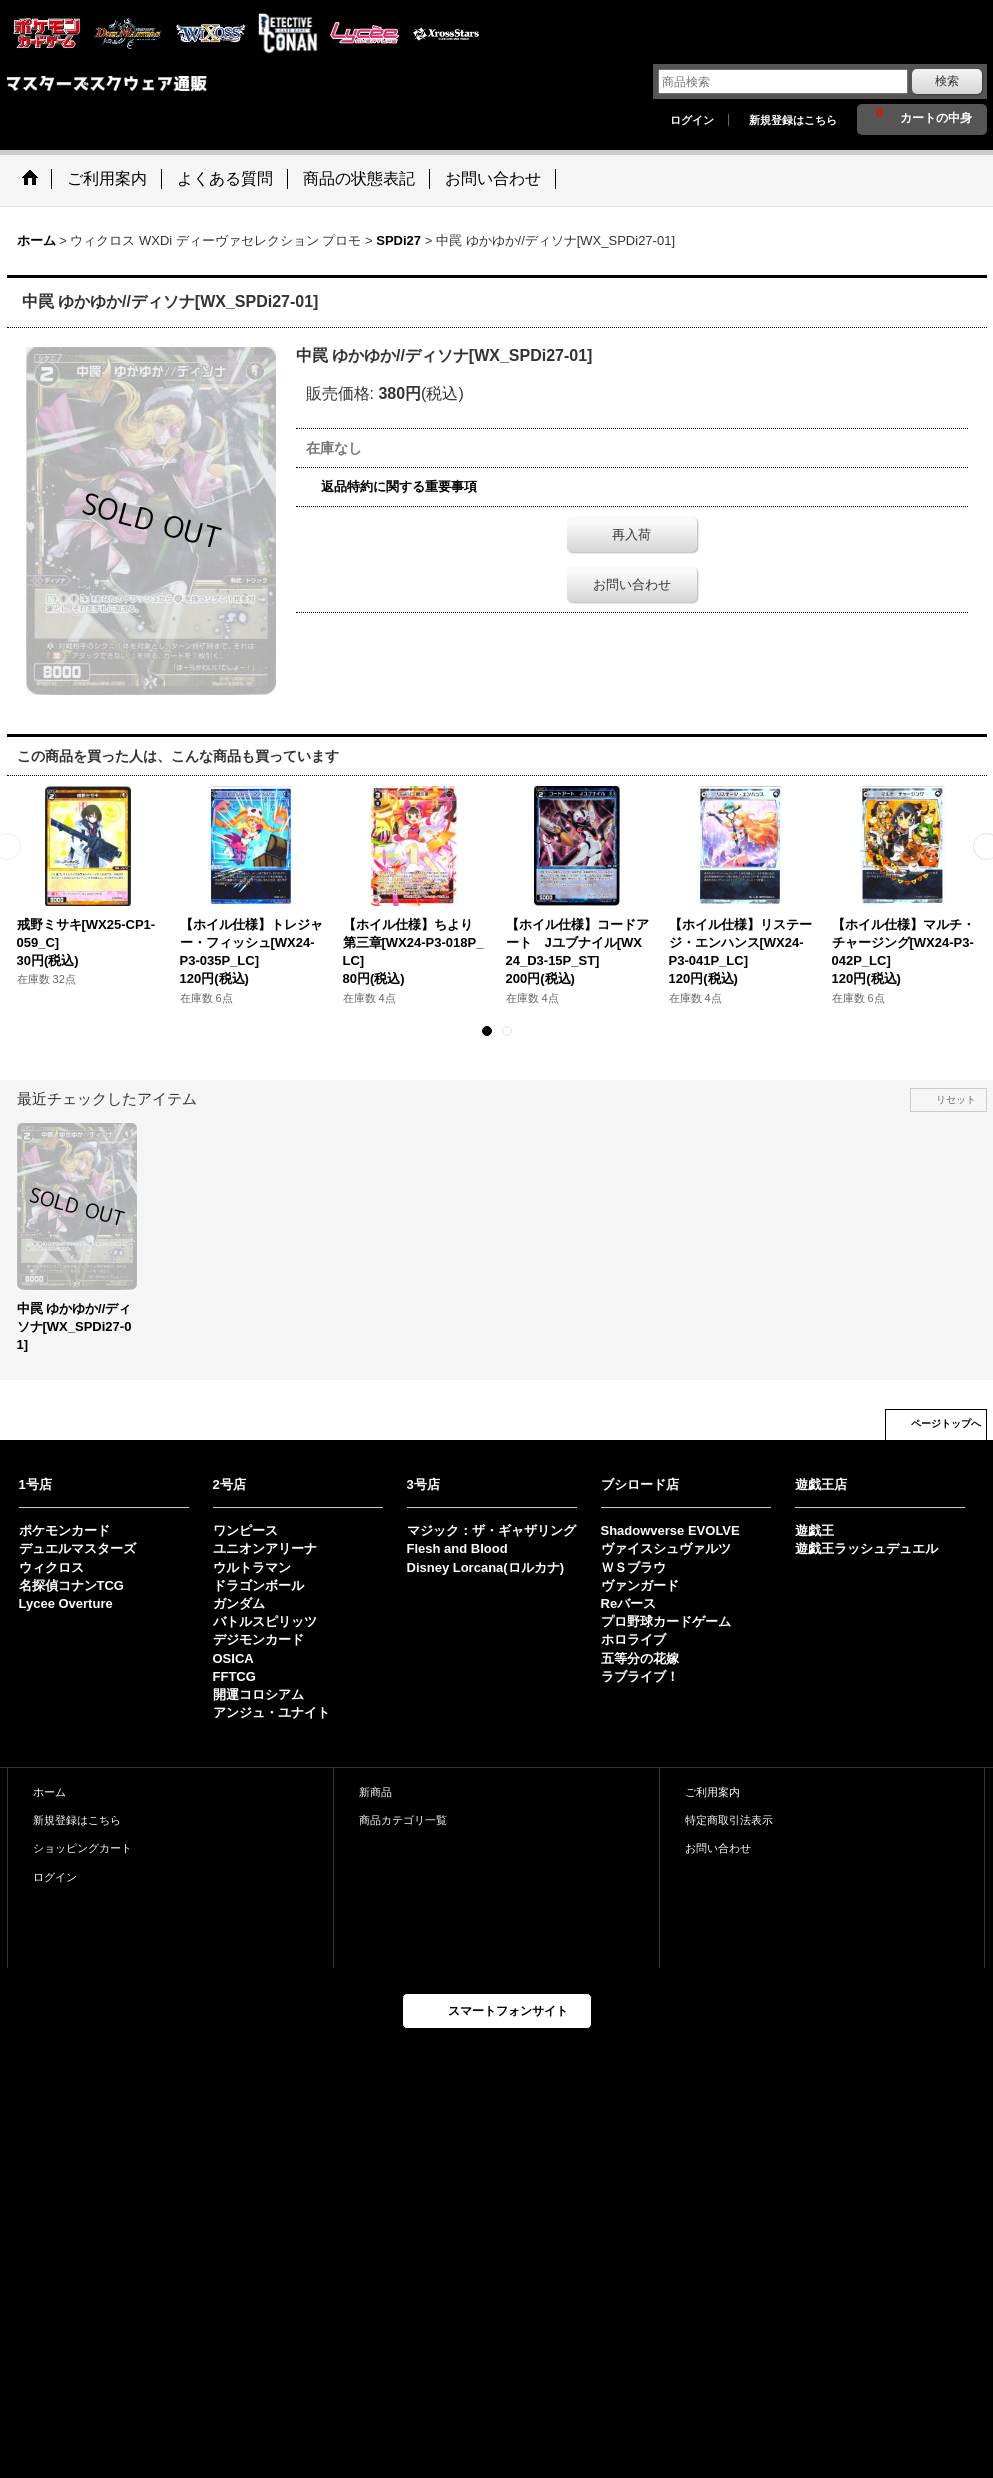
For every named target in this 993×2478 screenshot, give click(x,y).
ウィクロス (51, 1567)
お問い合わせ (632, 584)
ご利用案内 (712, 1792)
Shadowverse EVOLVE (670, 1530)
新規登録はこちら (793, 120)
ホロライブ (633, 1639)
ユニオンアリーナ (265, 1548)
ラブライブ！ (640, 1676)
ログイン (692, 120)
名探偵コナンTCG (71, 1585)
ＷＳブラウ (633, 1567)
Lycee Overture (66, 1603)
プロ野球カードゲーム (666, 1621)
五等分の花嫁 (640, 1658)
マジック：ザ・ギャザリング (491, 1530)
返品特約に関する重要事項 (399, 486)
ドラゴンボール (258, 1585)
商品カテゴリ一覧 (403, 1820)
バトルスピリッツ (265, 1621)
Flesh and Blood (457, 1548)
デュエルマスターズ (77, 1548)
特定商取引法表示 (729, 1820)
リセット (956, 1099)
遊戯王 (814, 1530)
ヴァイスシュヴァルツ (666, 1548)
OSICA (233, 1658)
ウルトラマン (252, 1567)
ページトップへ (946, 1423)
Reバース (629, 1603)
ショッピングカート (82, 1848)
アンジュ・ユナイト (271, 1712)
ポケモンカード (64, 1530)
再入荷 (631, 534)
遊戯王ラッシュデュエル (866, 1548)
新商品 (375, 1792)
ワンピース (245, 1530)
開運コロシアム (258, 1694)
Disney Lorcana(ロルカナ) (485, 1567)
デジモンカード (258, 1639)
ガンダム (239, 1603)
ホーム (49, 1792)
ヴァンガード (640, 1585)
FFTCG (234, 1676)
